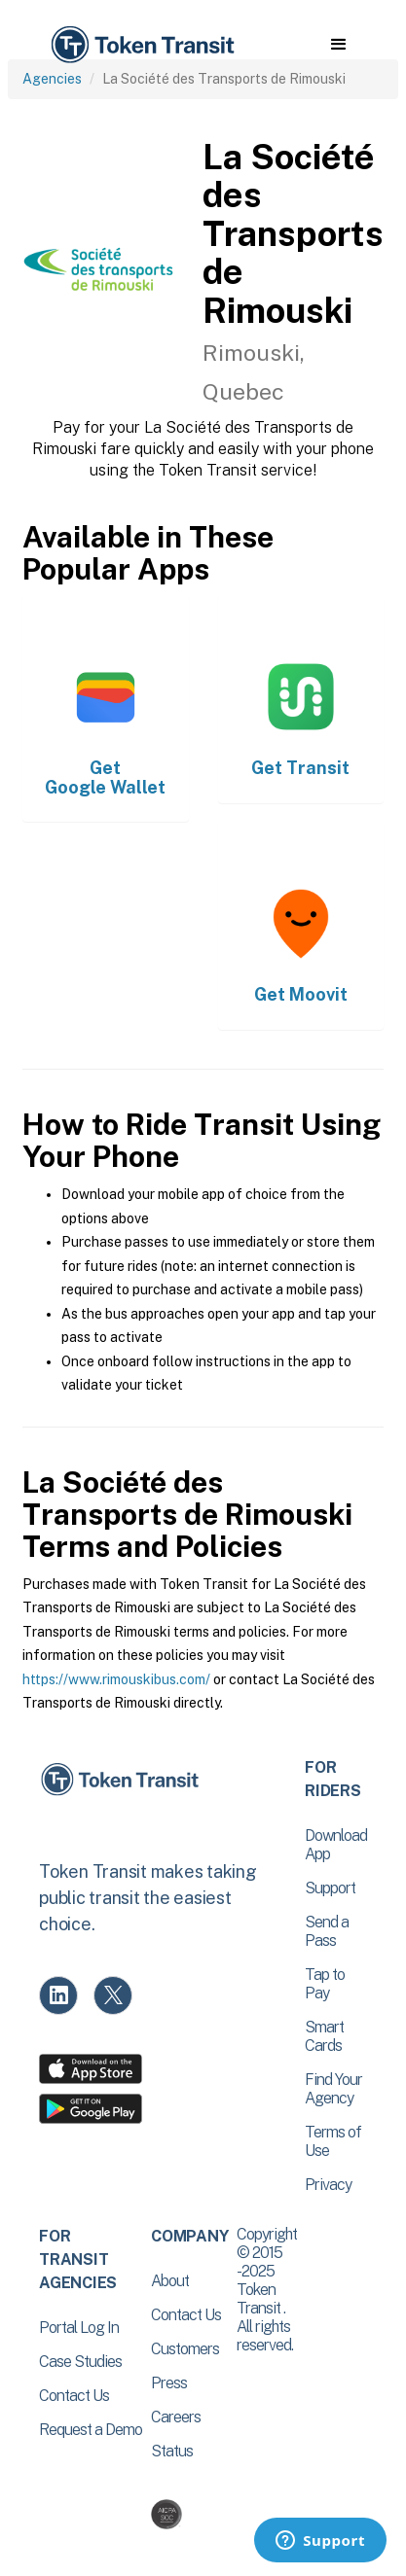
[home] (141, 45)
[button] (338, 45)
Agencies (52, 79)
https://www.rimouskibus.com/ (116, 1679)
